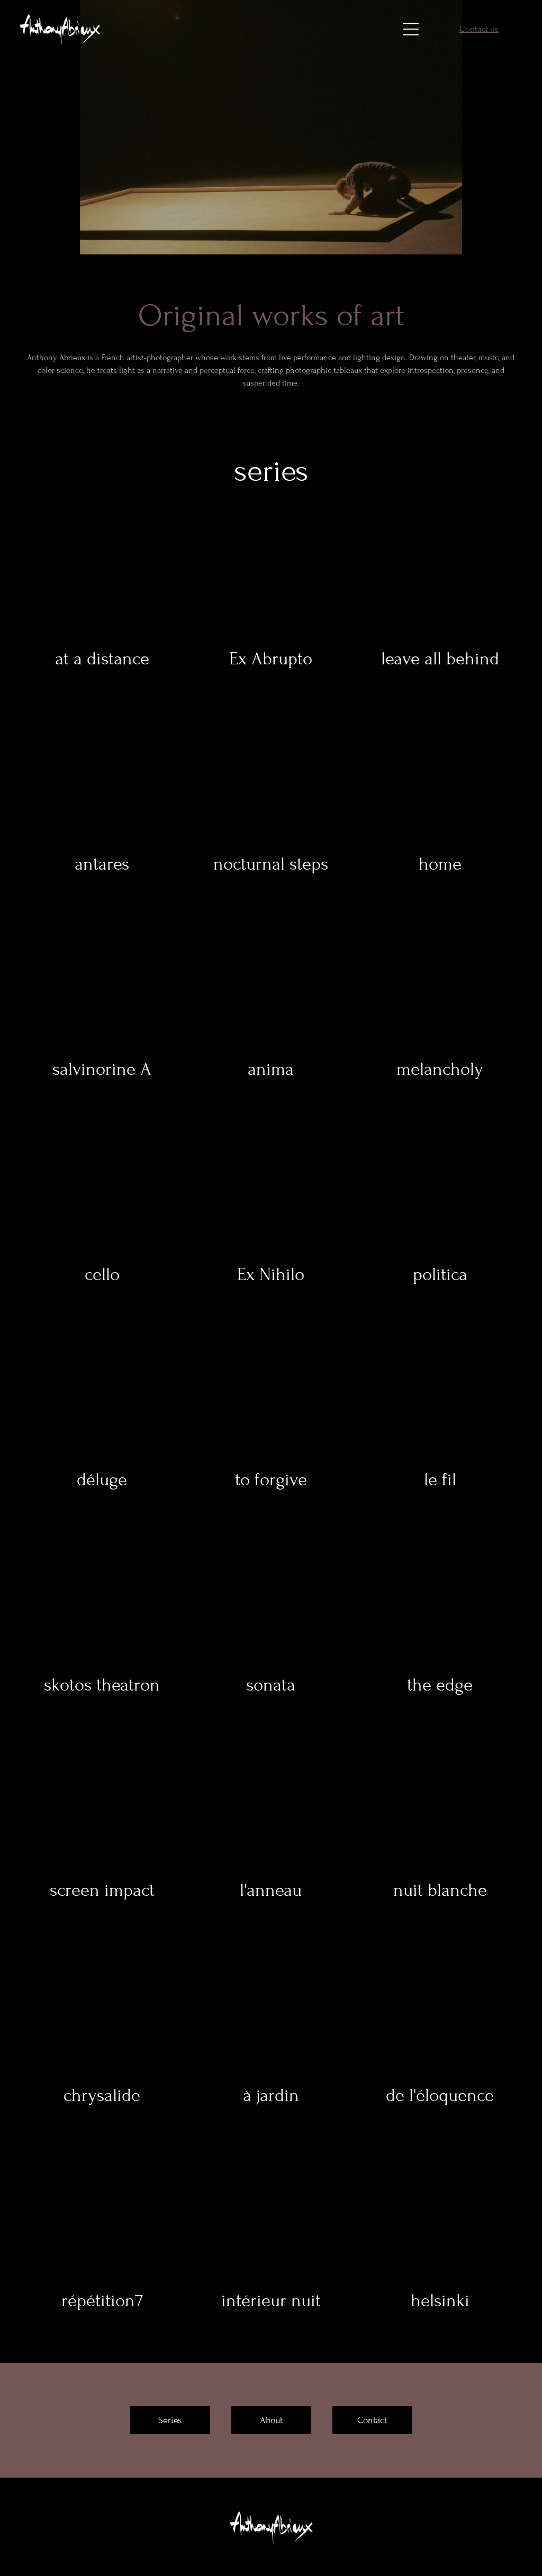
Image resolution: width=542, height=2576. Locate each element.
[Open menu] (411, 29)
